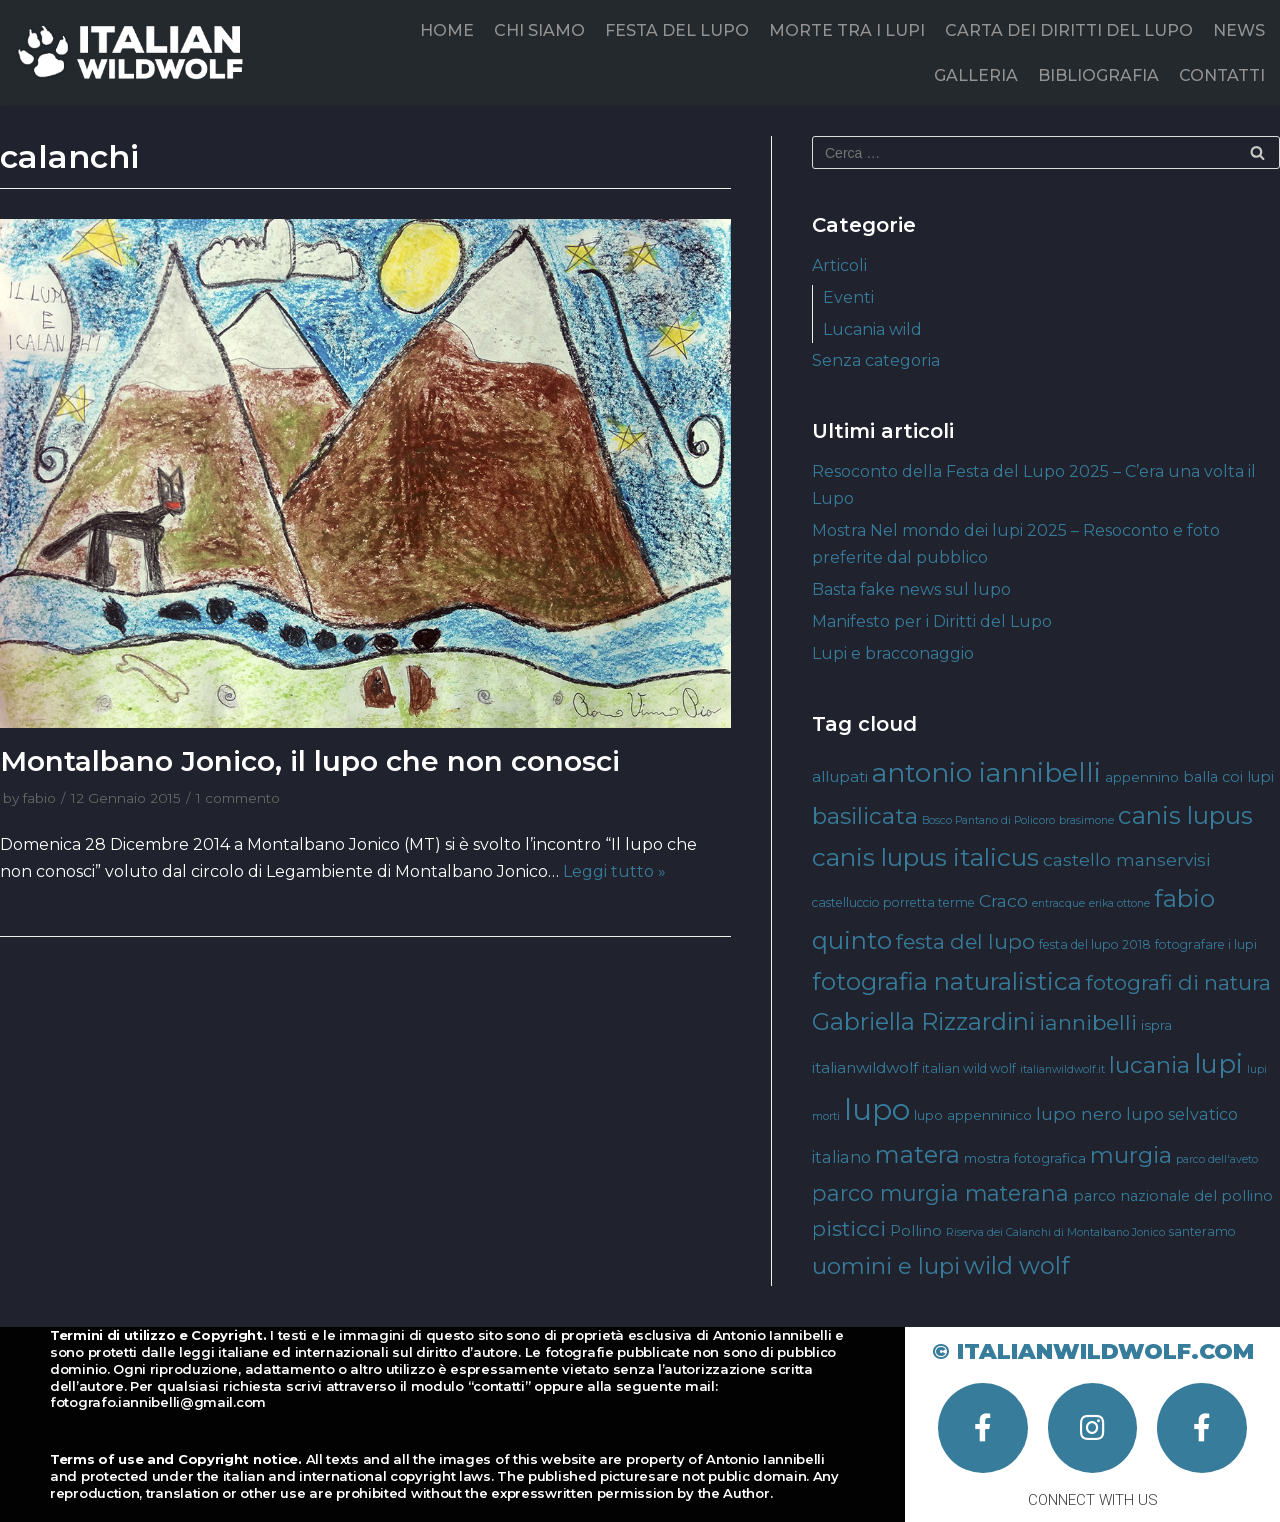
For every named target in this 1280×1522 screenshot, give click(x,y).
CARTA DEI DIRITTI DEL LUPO (1069, 30)
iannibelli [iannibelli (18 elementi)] (1088, 1022)
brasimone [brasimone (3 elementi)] (1086, 820)
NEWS (1239, 30)
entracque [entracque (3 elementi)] (1058, 903)
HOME (447, 30)
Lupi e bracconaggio (893, 653)
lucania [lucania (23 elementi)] (1149, 1065)
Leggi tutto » (614, 871)
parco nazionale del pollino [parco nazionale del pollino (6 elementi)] (1173, 1196)
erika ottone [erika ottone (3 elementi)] (1119, 903)
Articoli (839, 265)
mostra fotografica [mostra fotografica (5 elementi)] (1025, 1158)
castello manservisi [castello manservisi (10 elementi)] (1126, 859)
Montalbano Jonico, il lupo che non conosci (310, 761)
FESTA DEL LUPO (677, 30)
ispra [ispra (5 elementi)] (1156, 1025)
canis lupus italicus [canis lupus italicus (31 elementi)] (925, 857)
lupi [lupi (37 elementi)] (1218, 1063)
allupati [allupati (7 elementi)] (840, 776)
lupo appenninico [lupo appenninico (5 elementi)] (973, 1115)
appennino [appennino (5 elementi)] (1142, 777)
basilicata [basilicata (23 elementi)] (865, 816)
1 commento (238, 798)
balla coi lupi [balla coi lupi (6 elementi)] (1228, 777)
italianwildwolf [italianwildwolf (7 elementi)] (865, 1067)
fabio (39, 798)
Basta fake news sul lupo (911, 589)
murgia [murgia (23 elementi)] (1131, 1155)
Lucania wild (872, 329)
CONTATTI (1222, 75)
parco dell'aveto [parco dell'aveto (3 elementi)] (1217, 1159)
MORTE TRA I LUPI (847, 30)
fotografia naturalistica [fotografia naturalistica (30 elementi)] (947, 981)
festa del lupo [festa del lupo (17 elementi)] (965, 941)
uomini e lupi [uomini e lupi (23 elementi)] (886, 1266)
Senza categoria (876, 360)
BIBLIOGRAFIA (1098, 75)
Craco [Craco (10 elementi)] (1003, 900)
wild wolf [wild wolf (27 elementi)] (1016, 1265)
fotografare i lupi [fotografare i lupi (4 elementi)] (1206, 944)
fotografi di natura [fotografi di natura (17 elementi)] (1178, 982)
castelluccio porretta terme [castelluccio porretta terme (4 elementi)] (893, 902)
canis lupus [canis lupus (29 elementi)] (1185, 815)
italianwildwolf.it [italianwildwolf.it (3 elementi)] (1062, 1069)
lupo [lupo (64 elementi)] (877, 1109)
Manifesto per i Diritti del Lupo (932, 621)
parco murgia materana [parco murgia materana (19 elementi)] (940, 1193)
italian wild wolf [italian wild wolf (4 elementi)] (969, 1068)
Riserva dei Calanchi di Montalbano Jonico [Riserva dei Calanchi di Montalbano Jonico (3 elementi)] (1055, 1232)
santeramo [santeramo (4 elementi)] (1202, 1231)
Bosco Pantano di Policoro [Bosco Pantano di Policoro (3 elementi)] (988, 820)
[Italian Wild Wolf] (134, 52)
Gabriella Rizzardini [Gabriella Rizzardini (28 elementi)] (923, 1021)
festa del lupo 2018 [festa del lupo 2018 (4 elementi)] (1095, 944)
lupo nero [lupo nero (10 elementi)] (1079, 1113)
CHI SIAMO (539, 30)
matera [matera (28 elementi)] (917, 1154)
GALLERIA (976, 75)
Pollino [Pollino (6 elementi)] (916, 1231)
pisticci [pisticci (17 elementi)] (849, 1228)
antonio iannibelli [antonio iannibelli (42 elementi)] (986, 772)
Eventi (848, 297)
